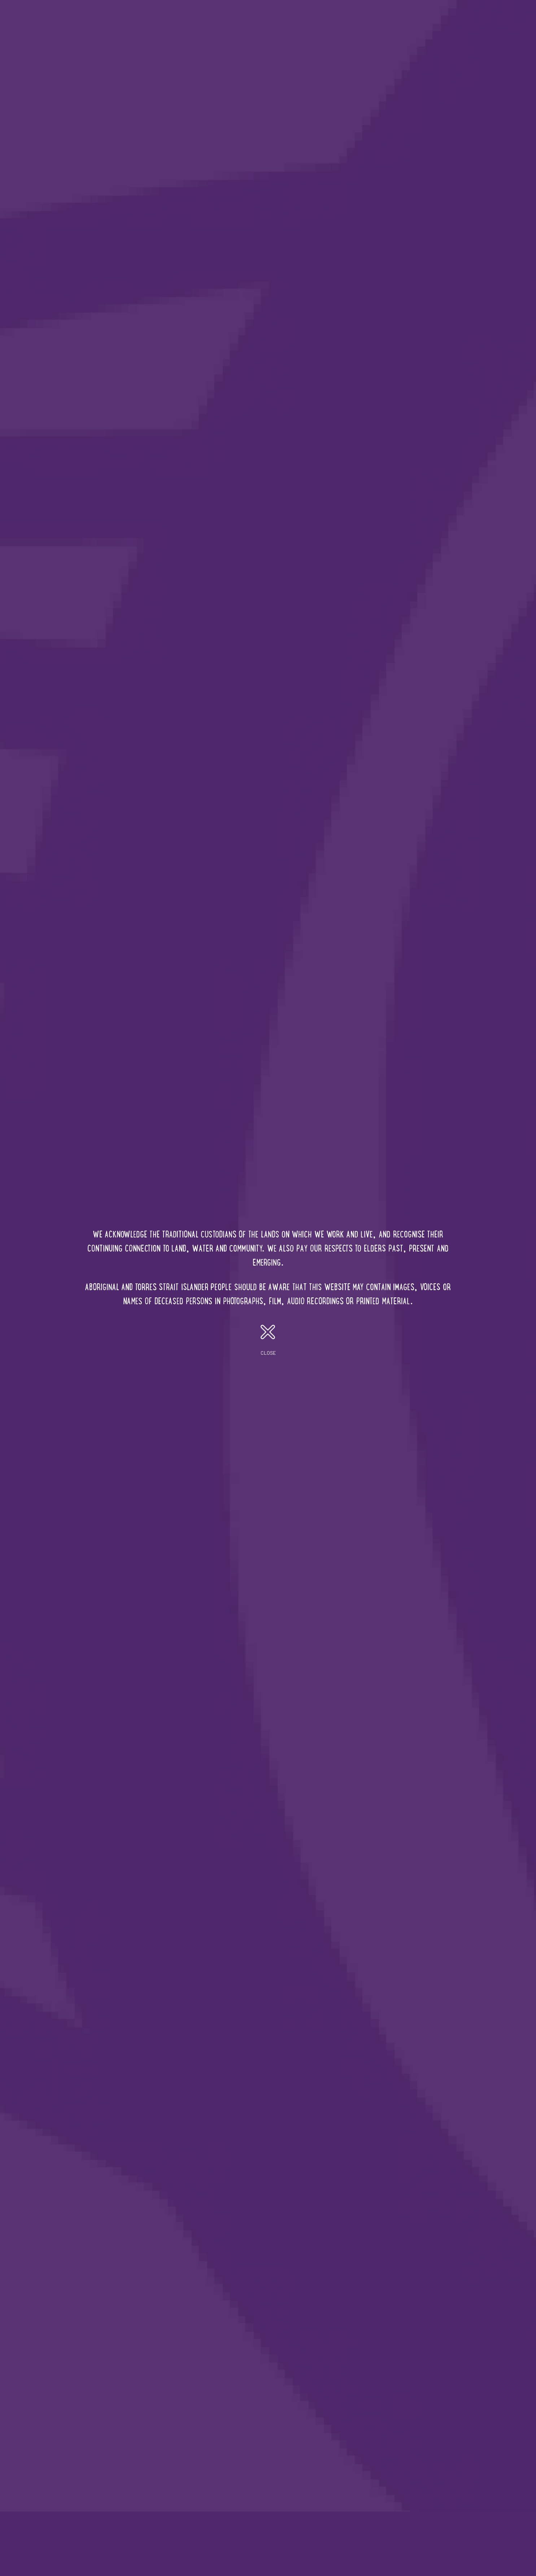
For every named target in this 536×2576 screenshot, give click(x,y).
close (268, 1340)
